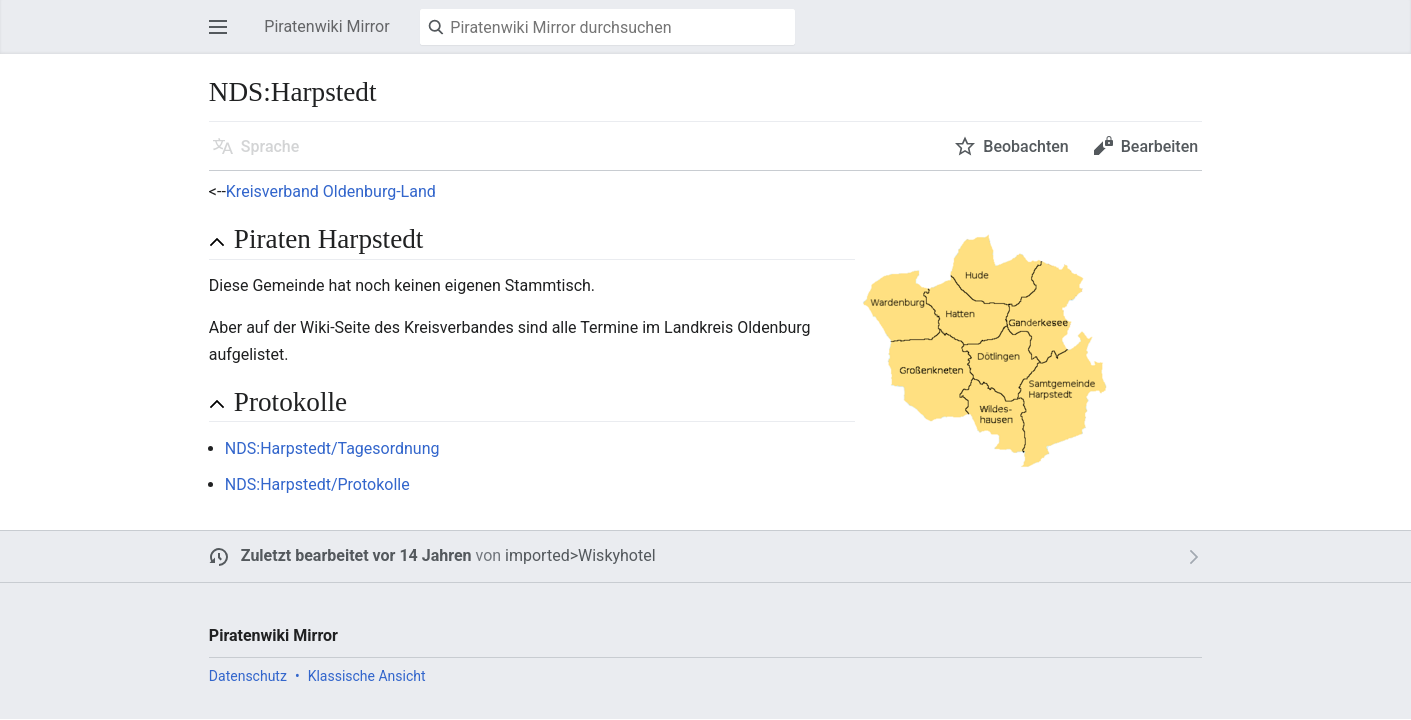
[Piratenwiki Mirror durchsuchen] (607, 27)
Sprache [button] (270, 146)
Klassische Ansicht (367, 676)
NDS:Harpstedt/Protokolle (317, 484)
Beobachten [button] (1025, 146)
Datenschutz (248, 676)
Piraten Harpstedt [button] (329, 239)
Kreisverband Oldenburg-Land (331, 191)
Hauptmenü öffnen (224, 36)
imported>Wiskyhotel (580, 555)
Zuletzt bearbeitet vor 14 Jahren (356, 555)
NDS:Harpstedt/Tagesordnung (332, 448)
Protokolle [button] (290, 402)
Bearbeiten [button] (1159, 146)
